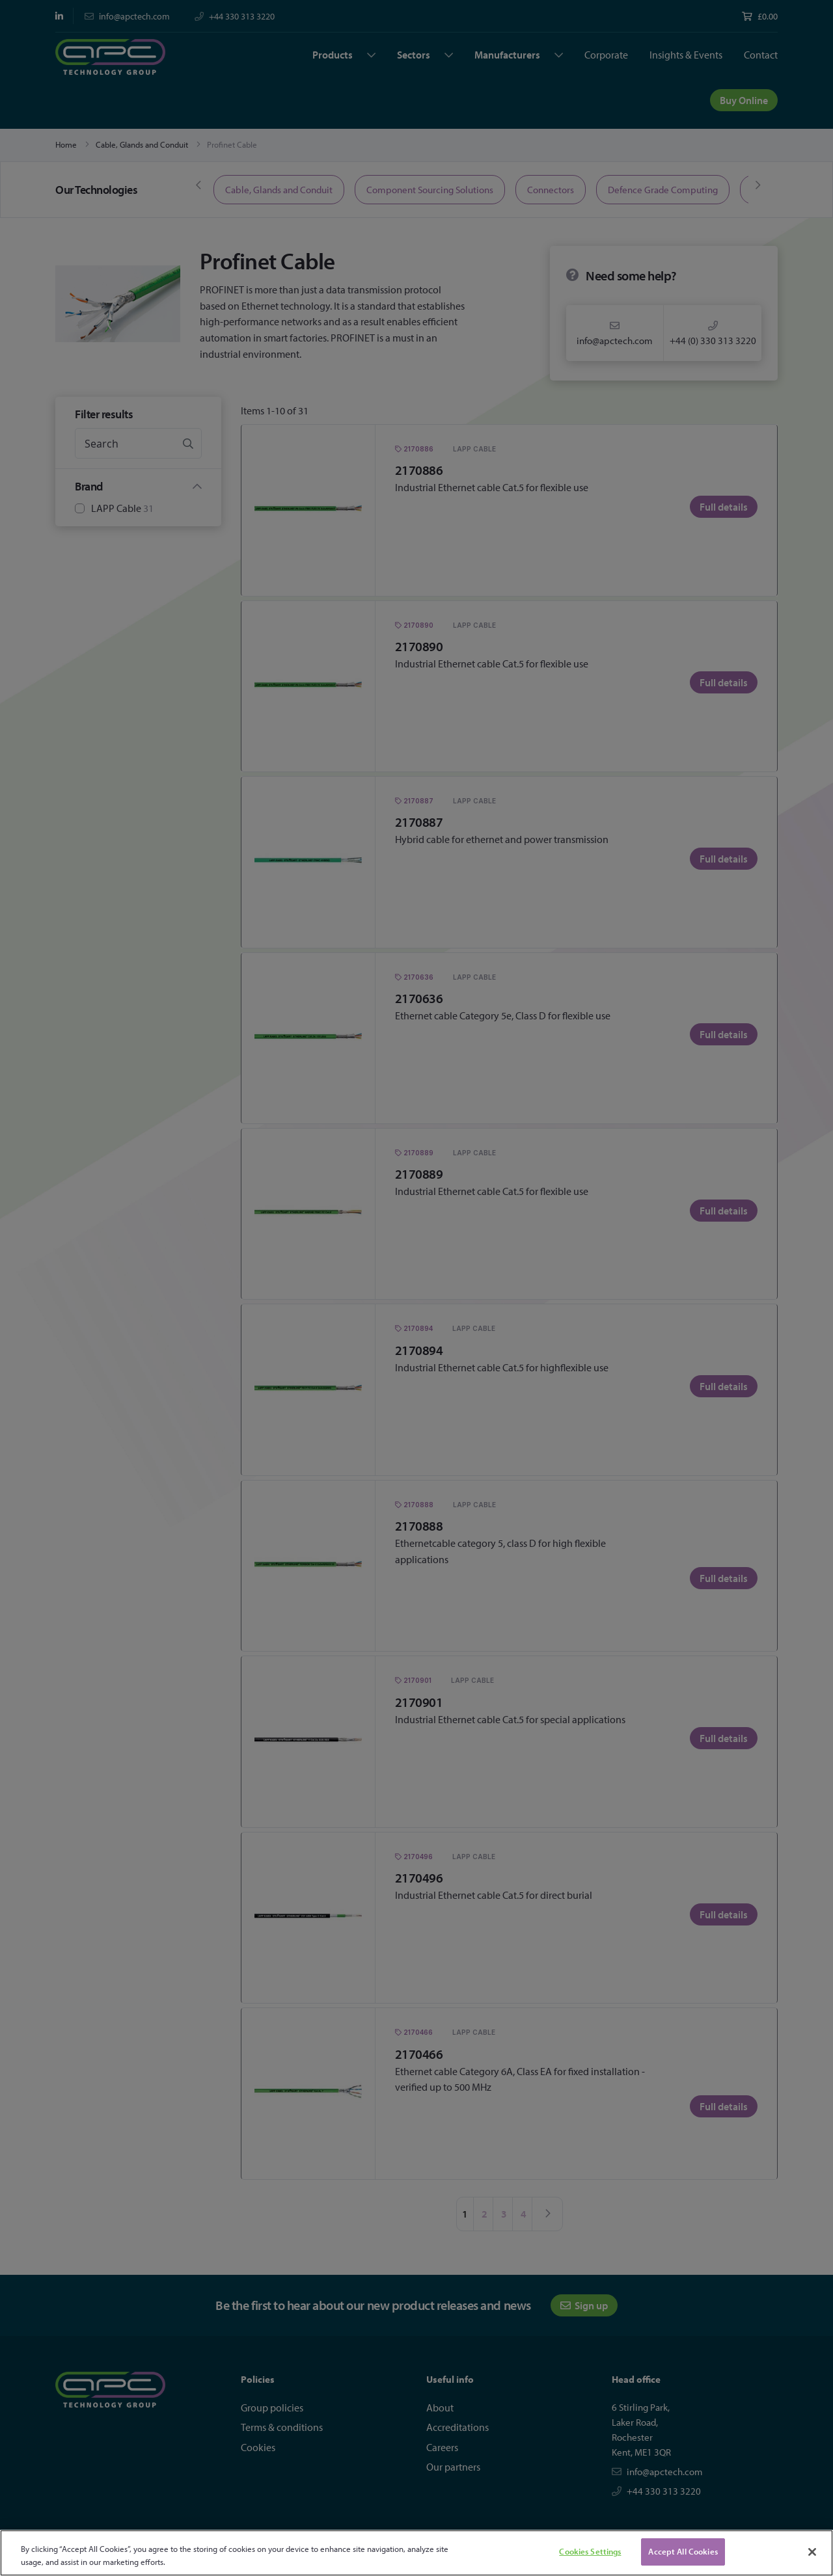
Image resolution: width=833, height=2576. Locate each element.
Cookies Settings (590, 2551)
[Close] (812, 2552)
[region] (416, 2553)
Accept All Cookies (682, 2551)
